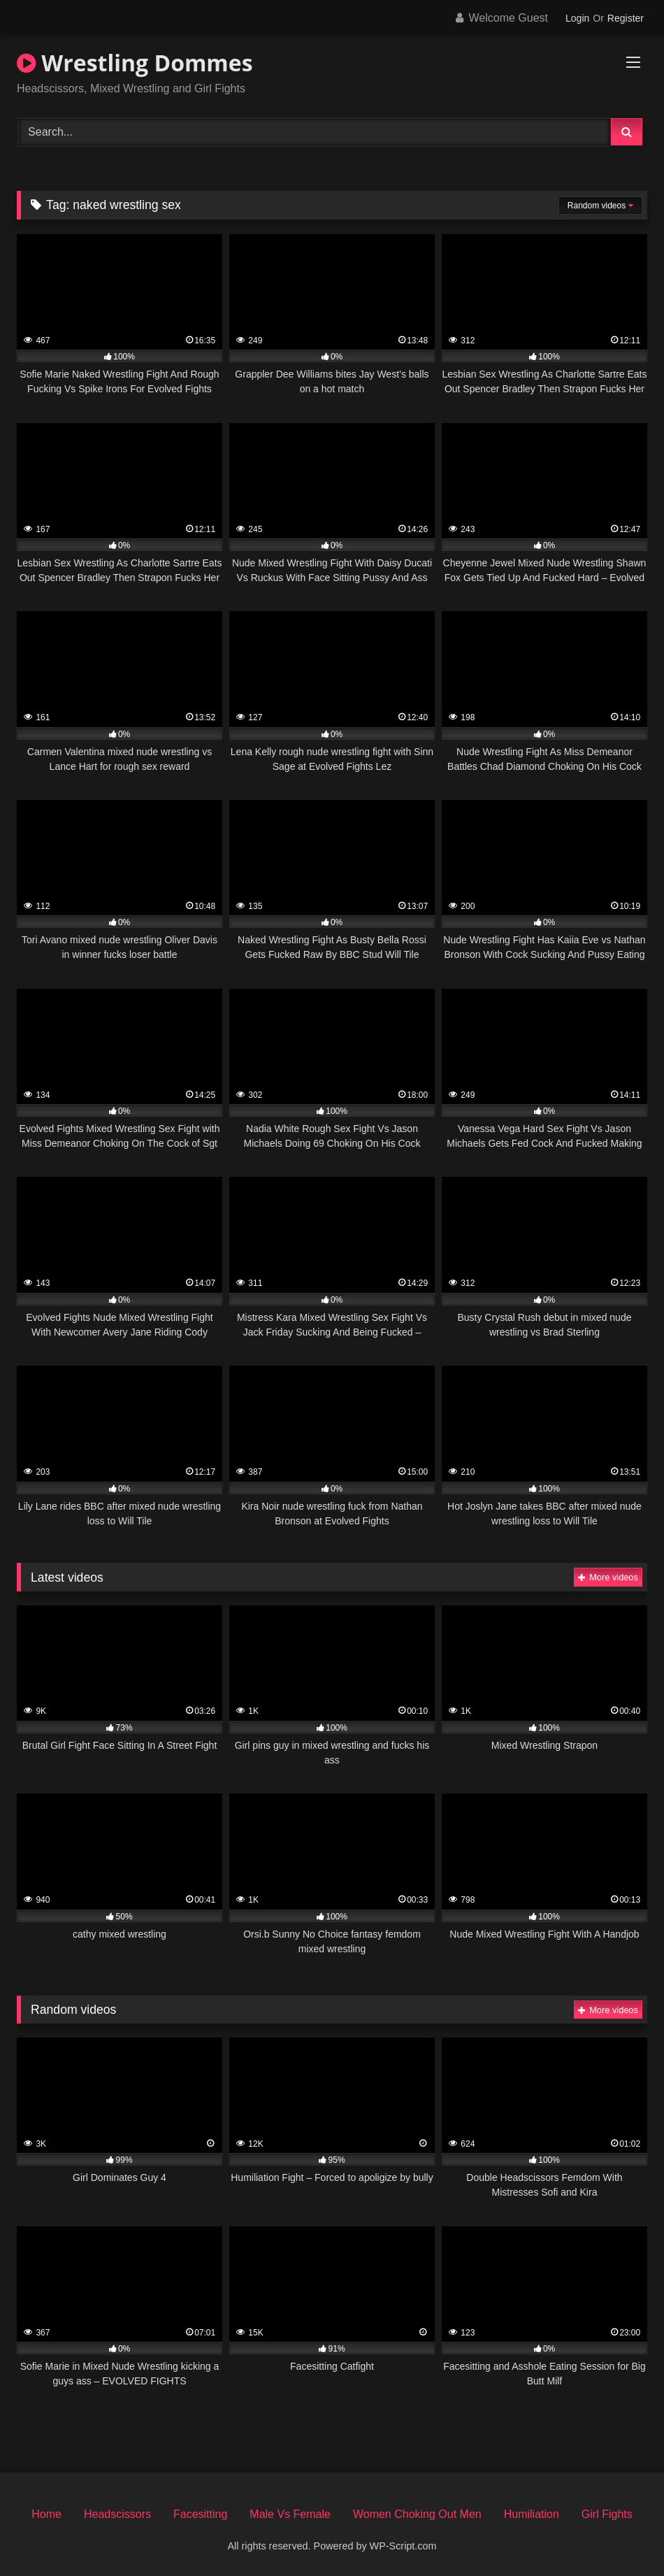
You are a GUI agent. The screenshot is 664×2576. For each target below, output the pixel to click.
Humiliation (531, 2514)
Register (625, 18)
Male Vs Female (290, 2514)
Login (577, 18)
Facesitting (200, 2514)
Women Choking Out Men (417, 2514)
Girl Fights (607, 2514)
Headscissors (117, 2514)
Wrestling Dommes (135, 63)
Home (46, 2514)
